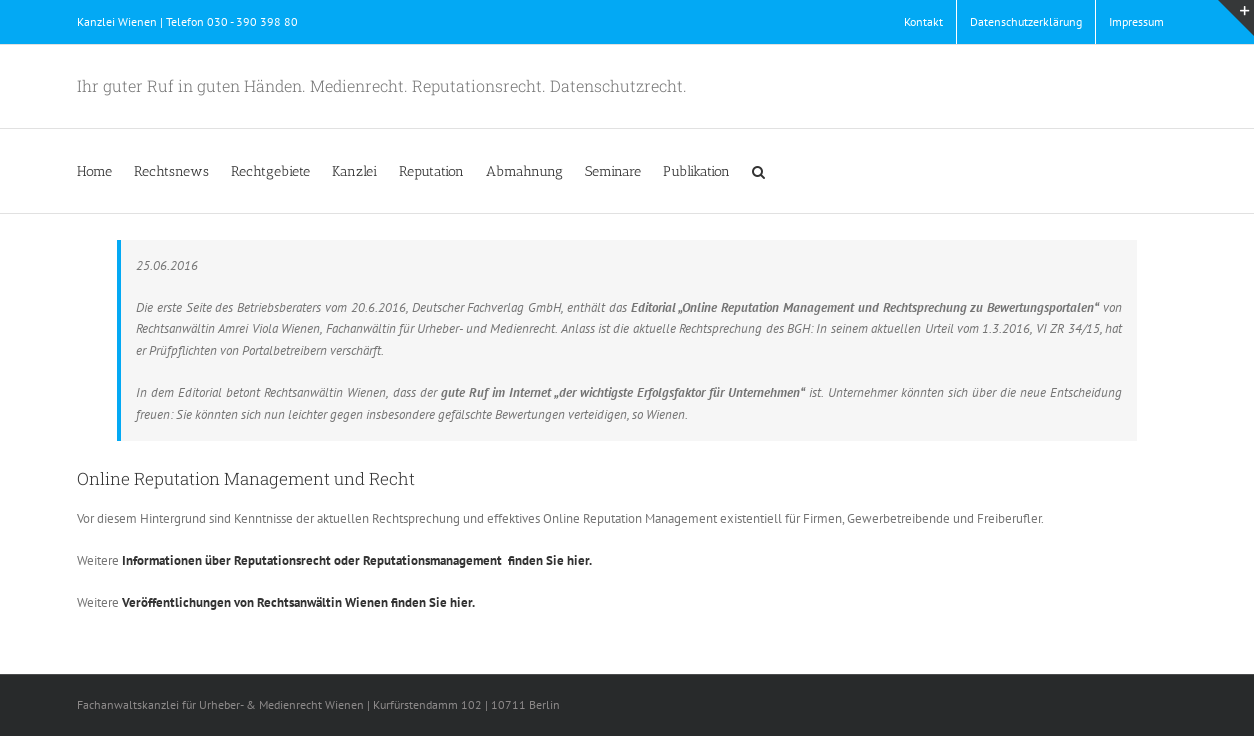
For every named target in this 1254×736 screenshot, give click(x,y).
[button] (758, 171)
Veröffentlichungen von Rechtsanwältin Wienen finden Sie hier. (298, 602)
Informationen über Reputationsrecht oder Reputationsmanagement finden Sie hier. (357, 560)
